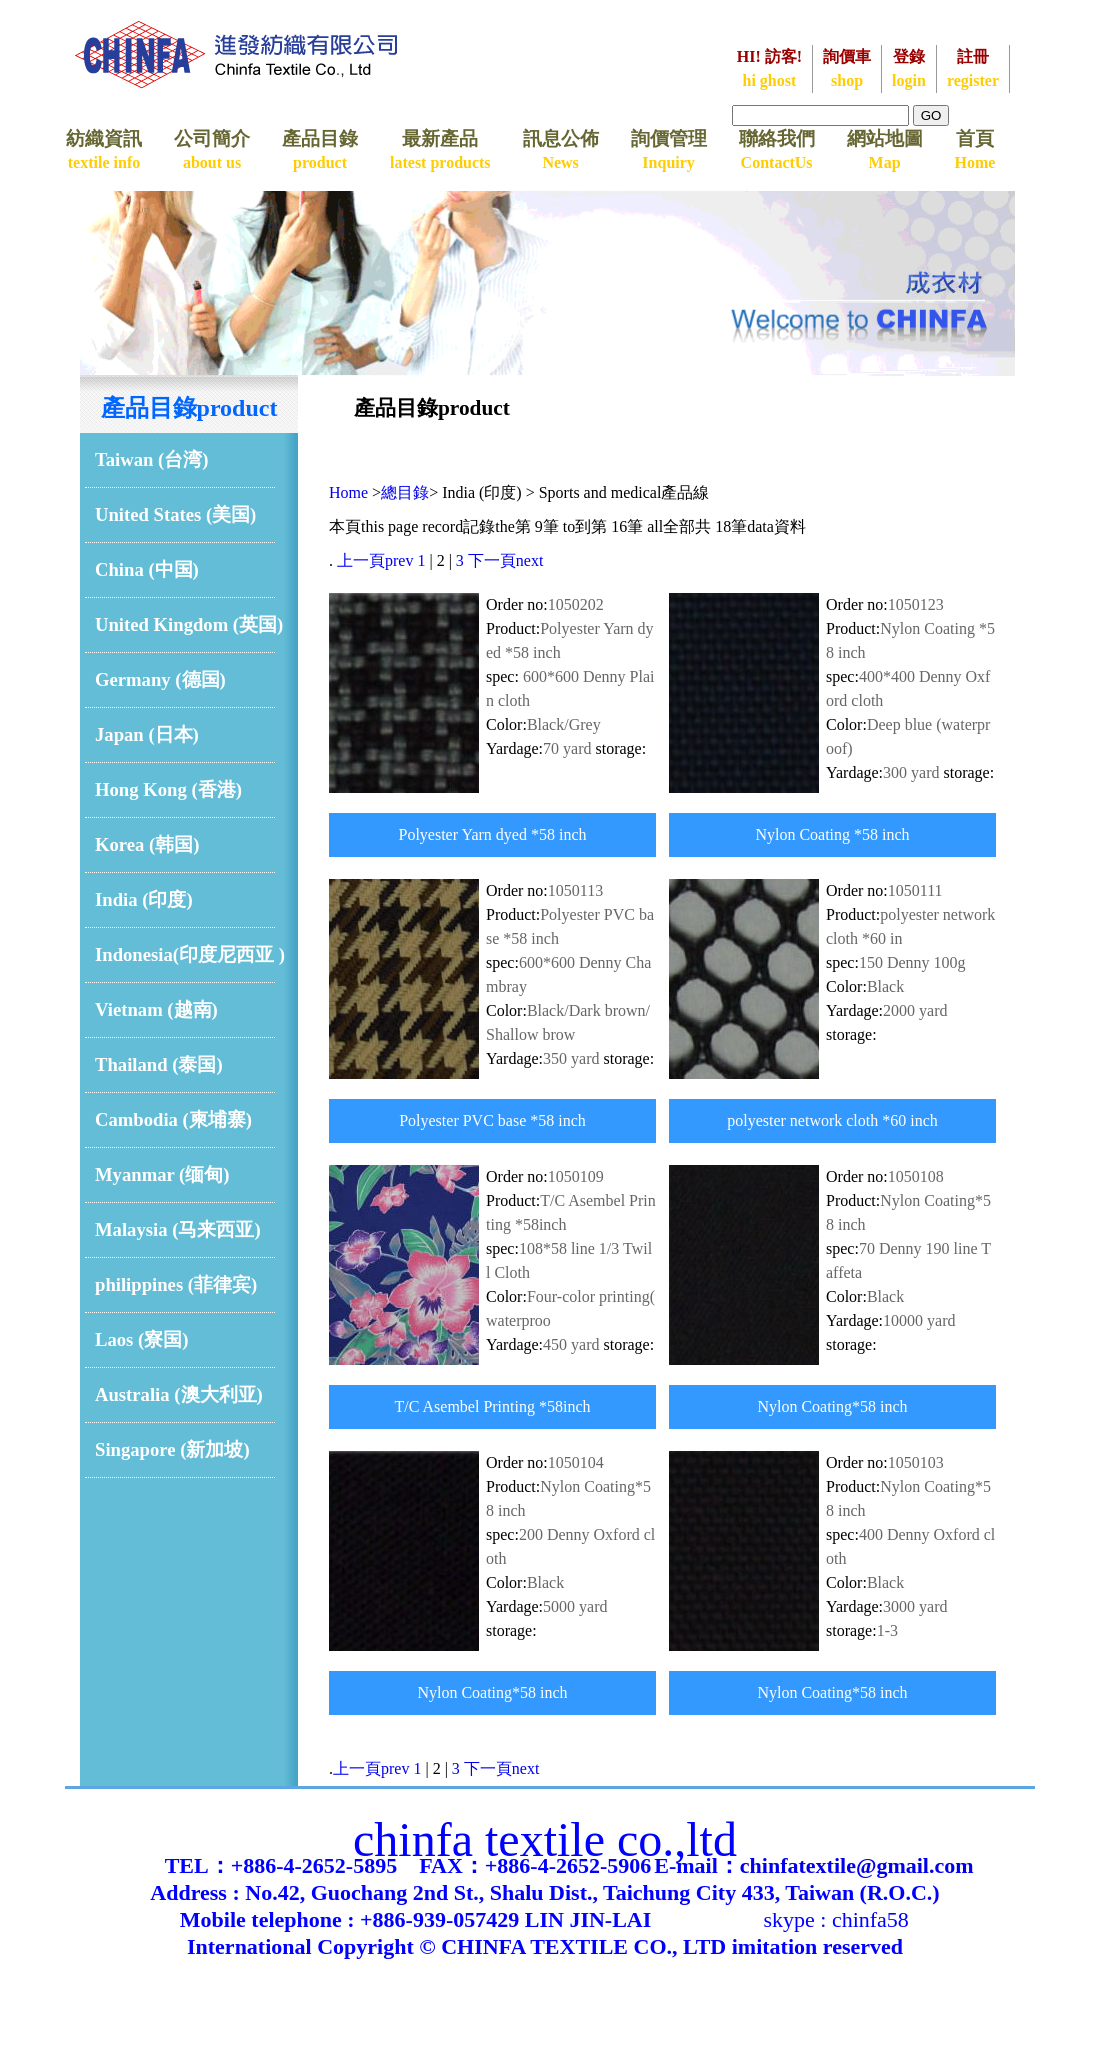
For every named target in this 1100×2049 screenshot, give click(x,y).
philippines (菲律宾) (176, 1284)
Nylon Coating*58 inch (832, 1406)
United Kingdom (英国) (189, 624)
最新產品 (440, 149)
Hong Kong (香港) (168, 789)
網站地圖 (885, 149)
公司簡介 (212, 149)
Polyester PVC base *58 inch (492, 1120)
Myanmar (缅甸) (162, 1174)
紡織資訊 (104, 149)
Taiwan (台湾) (152, 459)
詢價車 (847, 68)
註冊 (973, 68)
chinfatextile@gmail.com (857, 1865)
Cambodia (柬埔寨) (173, 1119)
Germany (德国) (160, 679)
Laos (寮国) (141, 1339)
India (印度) (144, 899)
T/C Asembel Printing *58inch (493, 1406)
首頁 (975, 149)
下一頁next (506, 560)
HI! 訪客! (769, 68)
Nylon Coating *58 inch (832, 834)
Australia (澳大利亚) (179, 1394)
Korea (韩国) (147, 844)
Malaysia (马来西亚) (178, 1229)
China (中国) (147, 569)
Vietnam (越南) (156, 1009)
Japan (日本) (147, 734)
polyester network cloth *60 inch (832, 1120)
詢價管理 (669, 149)
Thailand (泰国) (159, 1064)
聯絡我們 (777, 149)
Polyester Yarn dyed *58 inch (493, 834)
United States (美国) (175, 514)
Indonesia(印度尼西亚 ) (190, 954)
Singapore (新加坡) (172, 1449)
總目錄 (405, 492)
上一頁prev (375, 560)
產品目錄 (320, 149)
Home (348, 492)
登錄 (909, 68)
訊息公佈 (561, 149)
